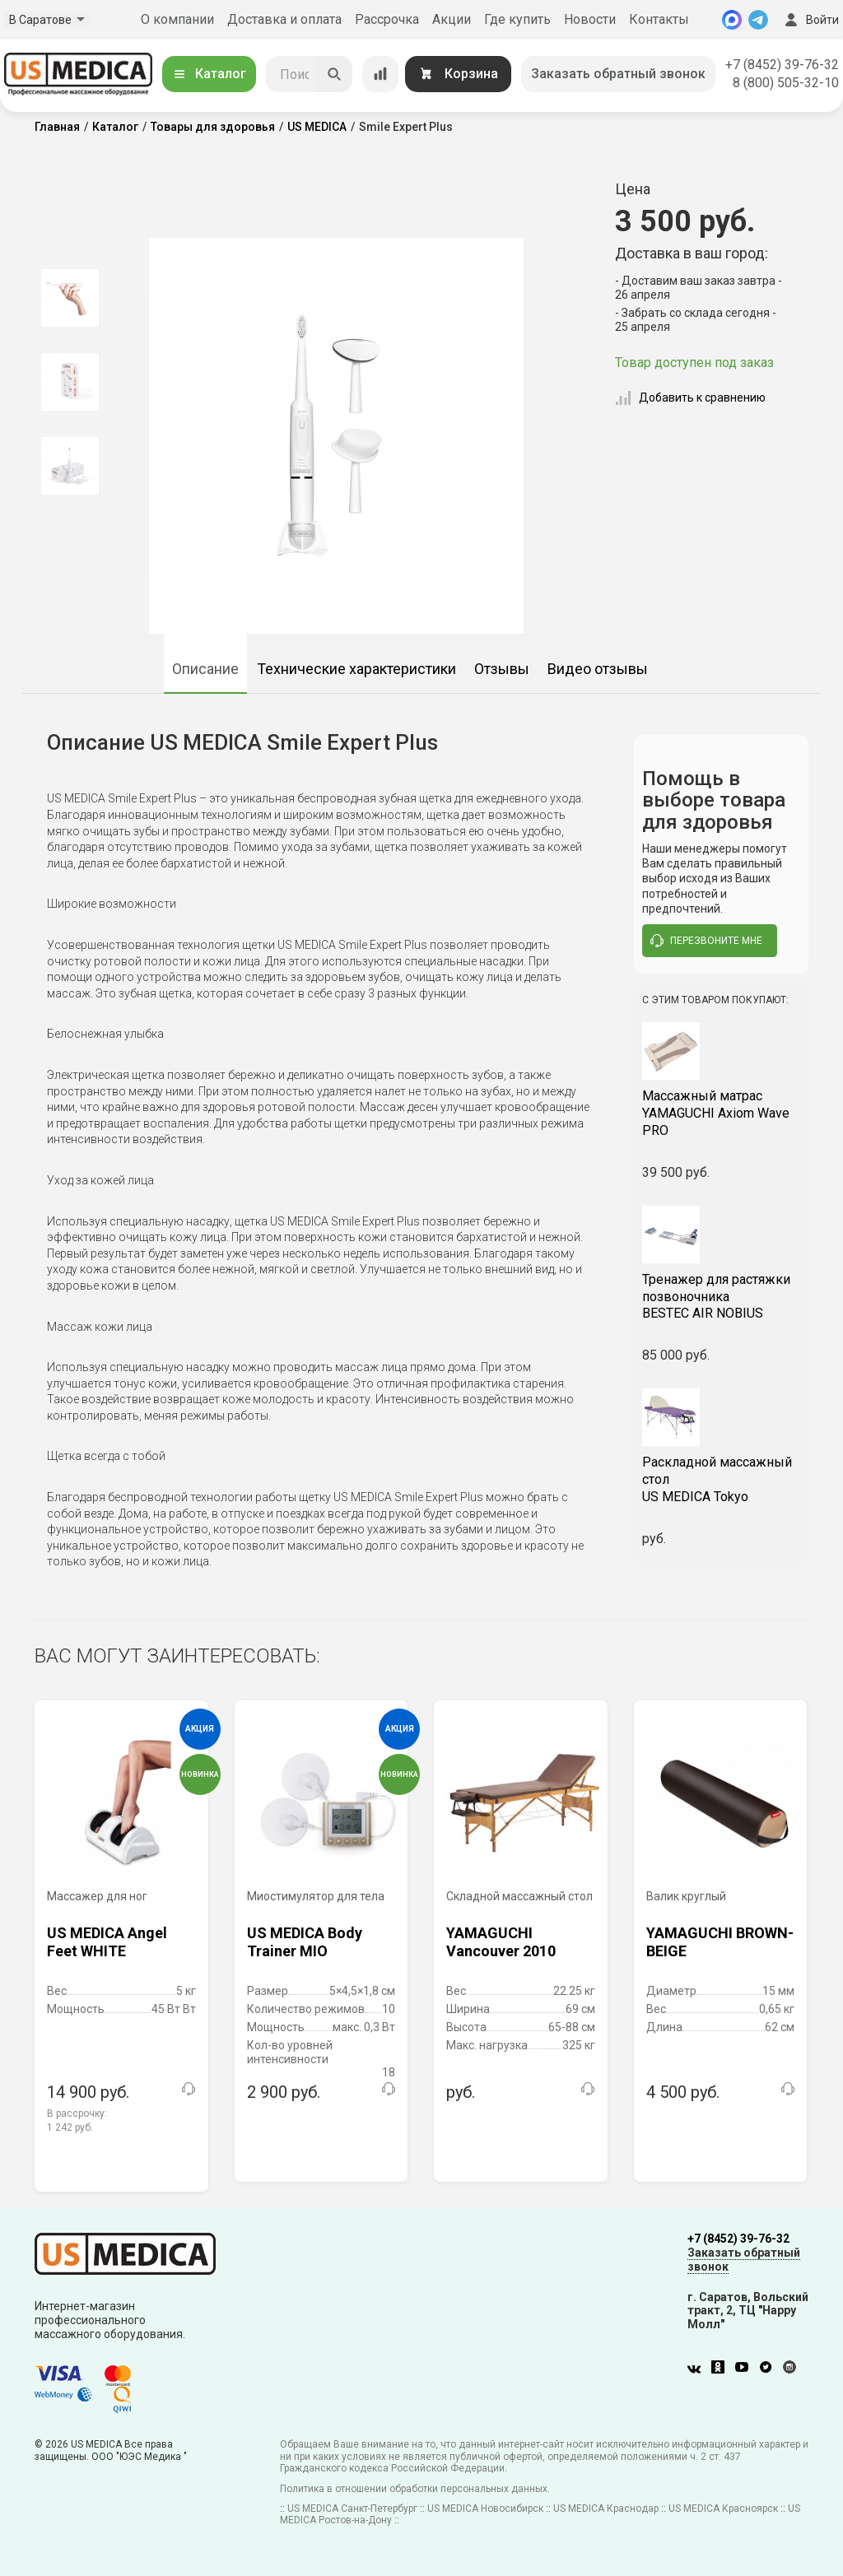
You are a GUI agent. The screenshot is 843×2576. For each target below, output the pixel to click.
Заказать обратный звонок (618, 73)
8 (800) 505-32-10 (786, 83)
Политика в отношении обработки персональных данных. (415, 2489)
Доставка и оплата (284, 19)
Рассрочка (387, 19)
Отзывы (501, 668)
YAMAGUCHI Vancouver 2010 (501, 1942)
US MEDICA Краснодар (606, 2508)
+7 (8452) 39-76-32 (782, 64)
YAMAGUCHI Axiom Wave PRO (721, 1113)
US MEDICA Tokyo (721, 1479)
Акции (451, 19)
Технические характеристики (356, 668)
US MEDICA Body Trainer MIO (304, 1942)
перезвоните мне (706, 940)
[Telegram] (758, 20)
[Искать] (334, 74)
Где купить (517, 19)
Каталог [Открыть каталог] (209, 73)
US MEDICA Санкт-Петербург (352, 2508)
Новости (590, 19)
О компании (177, 19)
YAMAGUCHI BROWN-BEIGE (720, 1942)
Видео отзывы (597, 668)
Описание (205, 668)
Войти (810, 20)
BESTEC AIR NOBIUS (721, 1297)
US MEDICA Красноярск (723, 2508)
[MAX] (732, 20)
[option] (70, 298)
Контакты (659, 19)
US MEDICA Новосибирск (485, 2508)
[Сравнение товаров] (380, 74)
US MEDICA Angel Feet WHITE (107, 1942)
